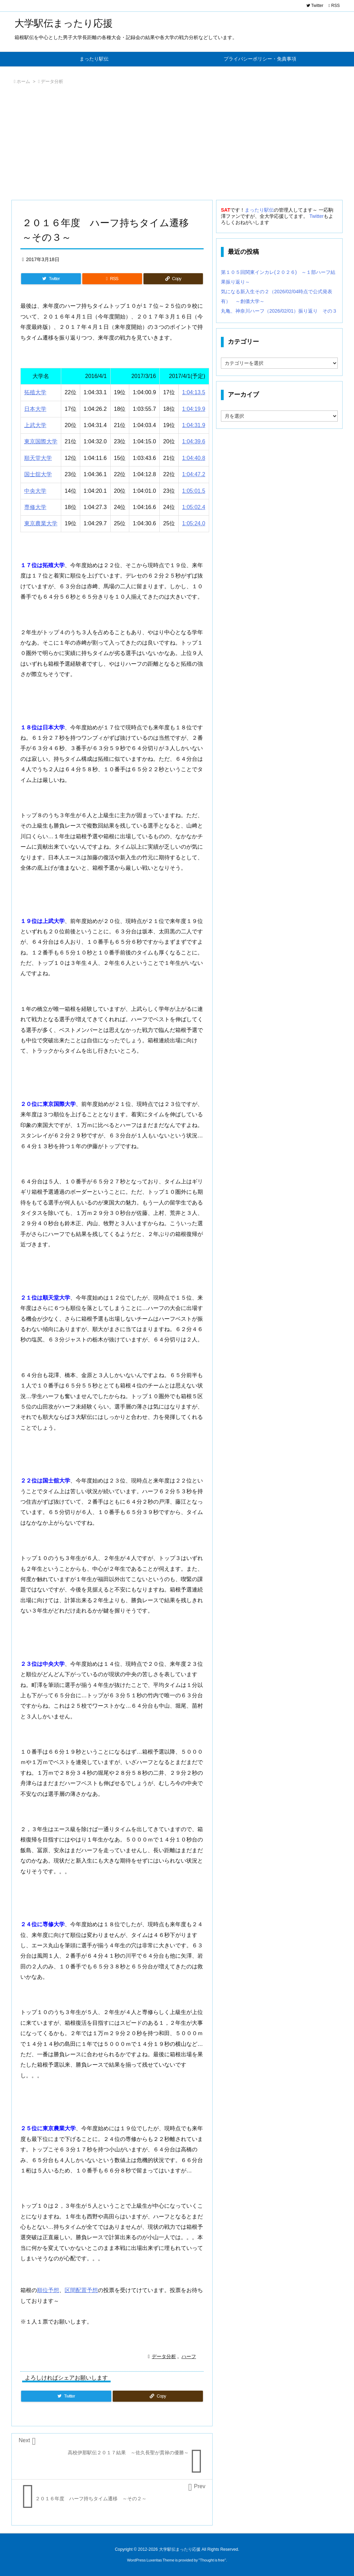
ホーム (23, 81)
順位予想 (48, 2290)
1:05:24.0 (193, 523)
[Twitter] (51, 278)
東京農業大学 (40, 523)
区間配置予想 (81, 2290)
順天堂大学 (38, 458)
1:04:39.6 (193, 441)
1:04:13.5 (193, 392)
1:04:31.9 (193, 425)
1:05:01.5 (193, 491)
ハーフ (188, 2356)
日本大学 (35, 409)
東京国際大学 (40, 441)
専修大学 (35, 507)
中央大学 (35, 491)
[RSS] (112, 278)
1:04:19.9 (193, 409)
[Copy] (173, 278)
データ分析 (52, 81)
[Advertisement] (177, 144)
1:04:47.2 (193, 474)
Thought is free (212, 2560)
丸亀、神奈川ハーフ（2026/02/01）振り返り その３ (279, 311)
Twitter (316, 216)
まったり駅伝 (259, 210)
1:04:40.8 (193, 458)
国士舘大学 (38, 474)
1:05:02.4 (193, 507)
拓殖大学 (35, 392)
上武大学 (35, 425)
